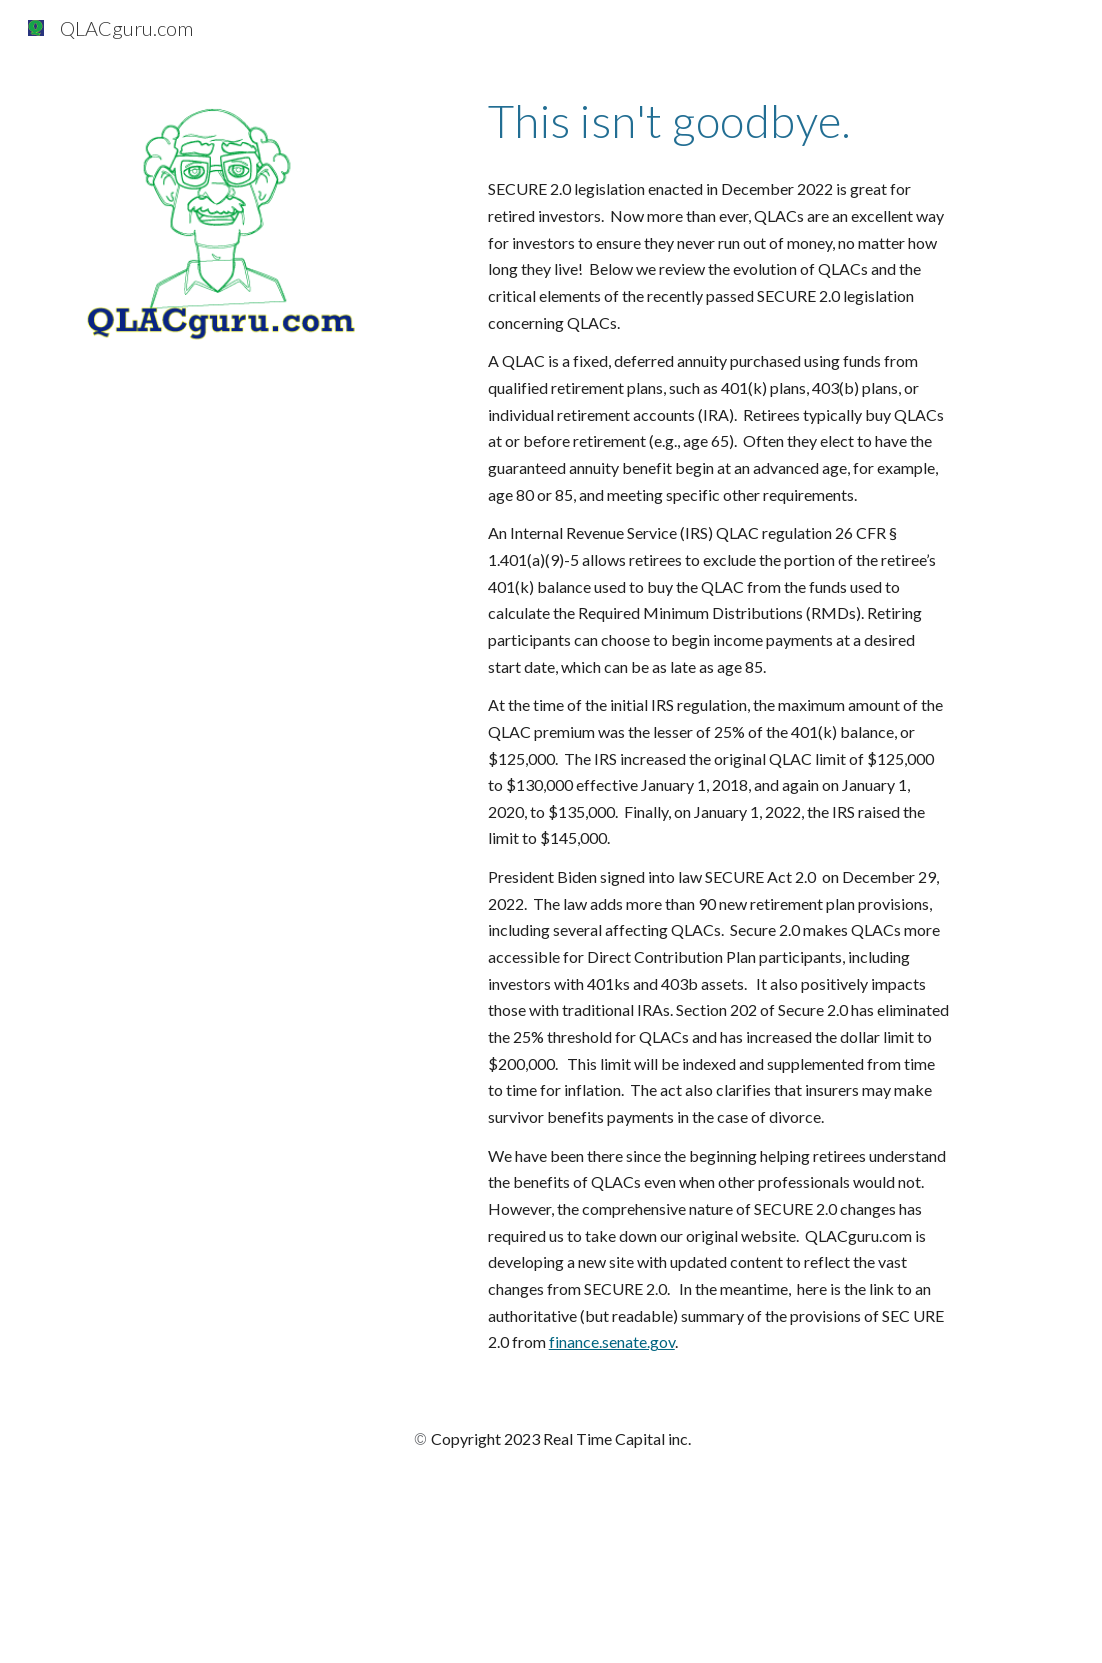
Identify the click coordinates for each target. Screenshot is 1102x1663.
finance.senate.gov (612, 1341)
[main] (719, 121)
